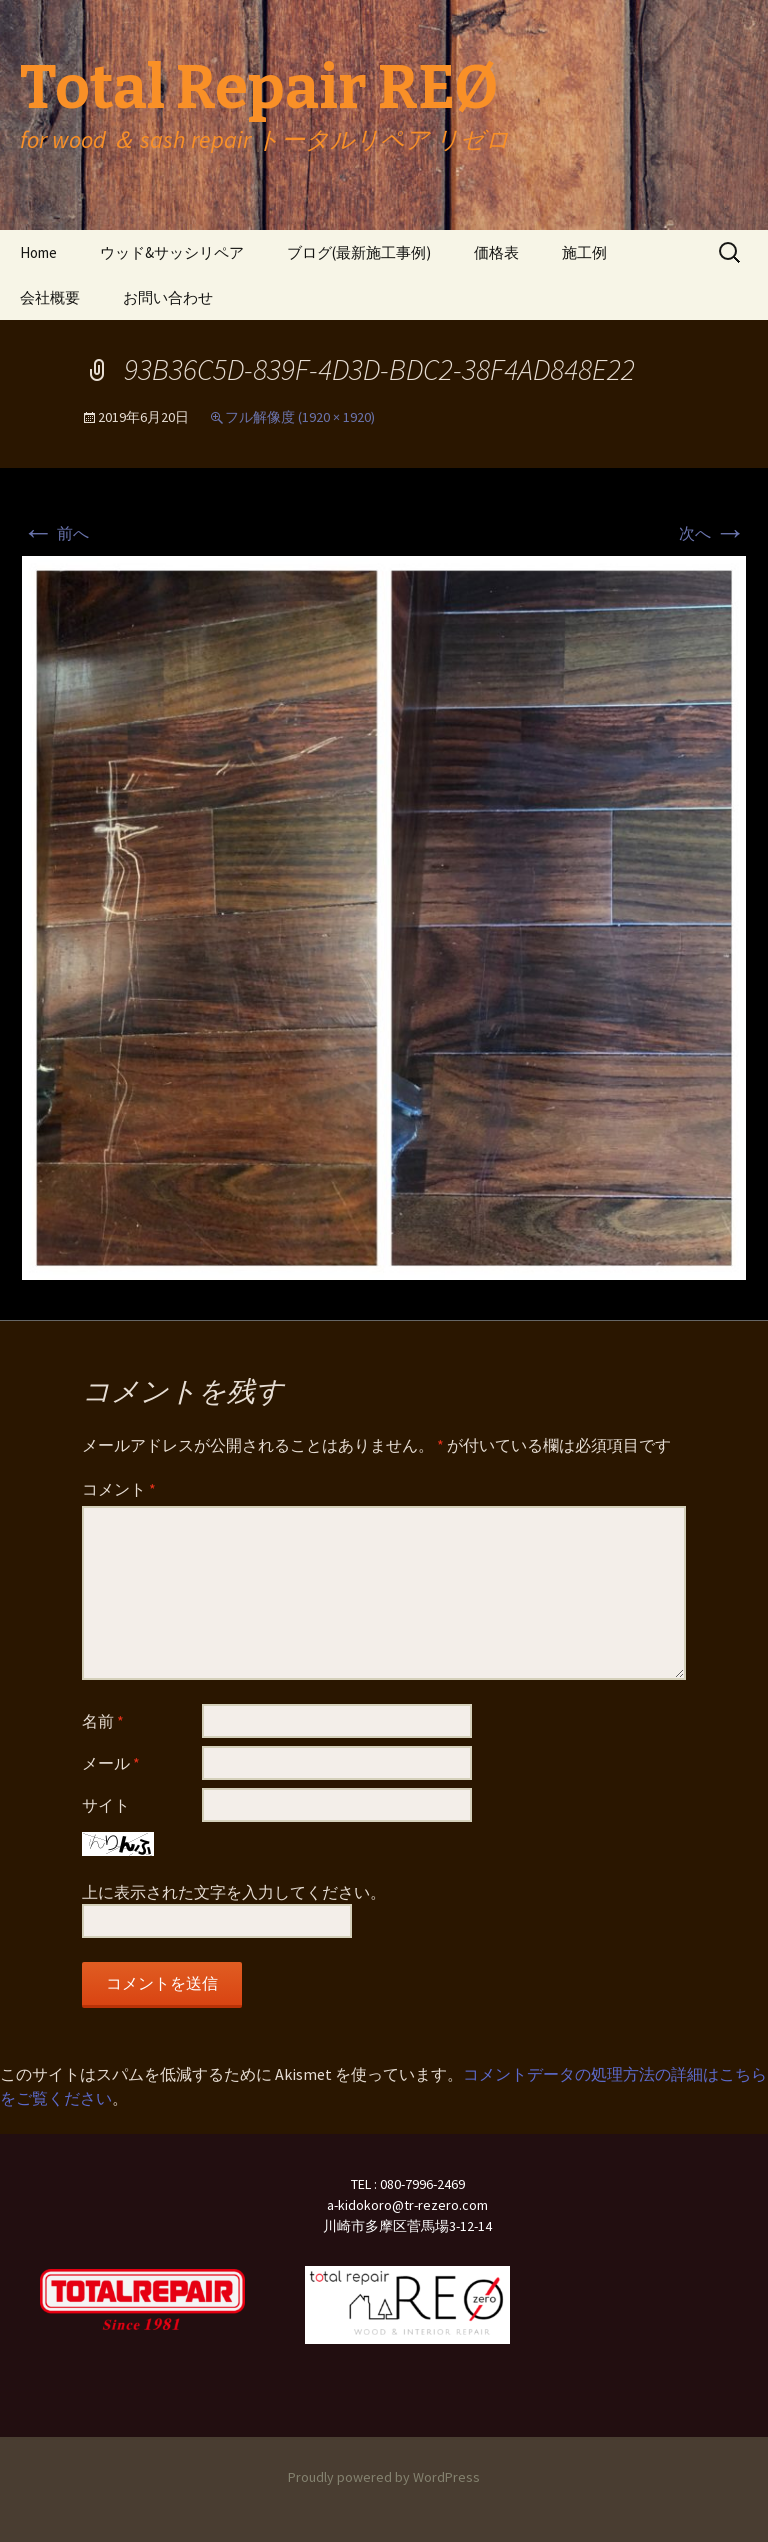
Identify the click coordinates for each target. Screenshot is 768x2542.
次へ (712, 533)
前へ (55, 533)
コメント (119, 1489)
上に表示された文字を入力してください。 (234, 1892)
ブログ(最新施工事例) (359, 252)
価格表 (496, 252)
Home (38, 252)
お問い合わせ (168, 297)
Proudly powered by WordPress (384, 2477)
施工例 (584, 252)
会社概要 (50, 297)
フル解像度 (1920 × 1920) (300, 417)
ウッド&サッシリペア (172, 252)
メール (111, 1763)
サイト (106, 1805)
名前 (103, 1721)
